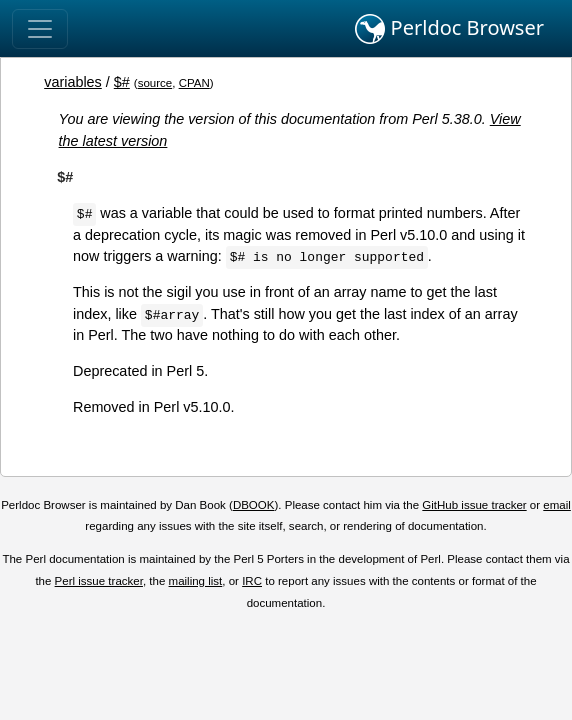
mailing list (196, 581)
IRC (252, 581)
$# (122, 82)
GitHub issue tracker (474, 505)
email (557, 505)
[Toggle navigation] (40, 29)
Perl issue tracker (99, 581)
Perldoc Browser (449, 29)
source (155, 83)
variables (73, 82)
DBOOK (254, 505)
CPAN (194, 83)
